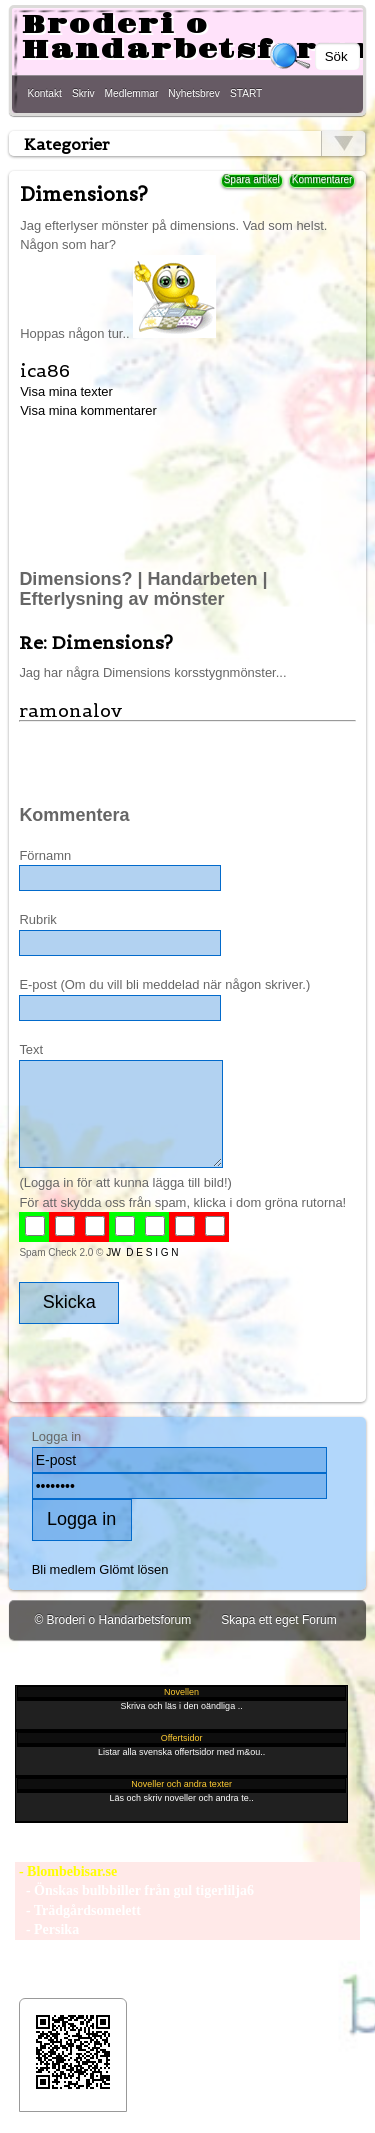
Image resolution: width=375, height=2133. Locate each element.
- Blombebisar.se (66, 1871)
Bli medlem (64, 1569)
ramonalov (71, 710)
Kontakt (44, 93)
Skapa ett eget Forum (278, 1620)
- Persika (47, 1929)
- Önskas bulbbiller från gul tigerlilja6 (134, 1890)
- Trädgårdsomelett (77, 1910)
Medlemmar (132, 93)
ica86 (45, 370)
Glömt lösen (133, 1569)
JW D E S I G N (142, 1252)
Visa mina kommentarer (88, 410)
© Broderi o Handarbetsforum (112, 1620)
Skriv (83, 93)
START (246, 93)
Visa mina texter (66, 391)
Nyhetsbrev (194, 93)
